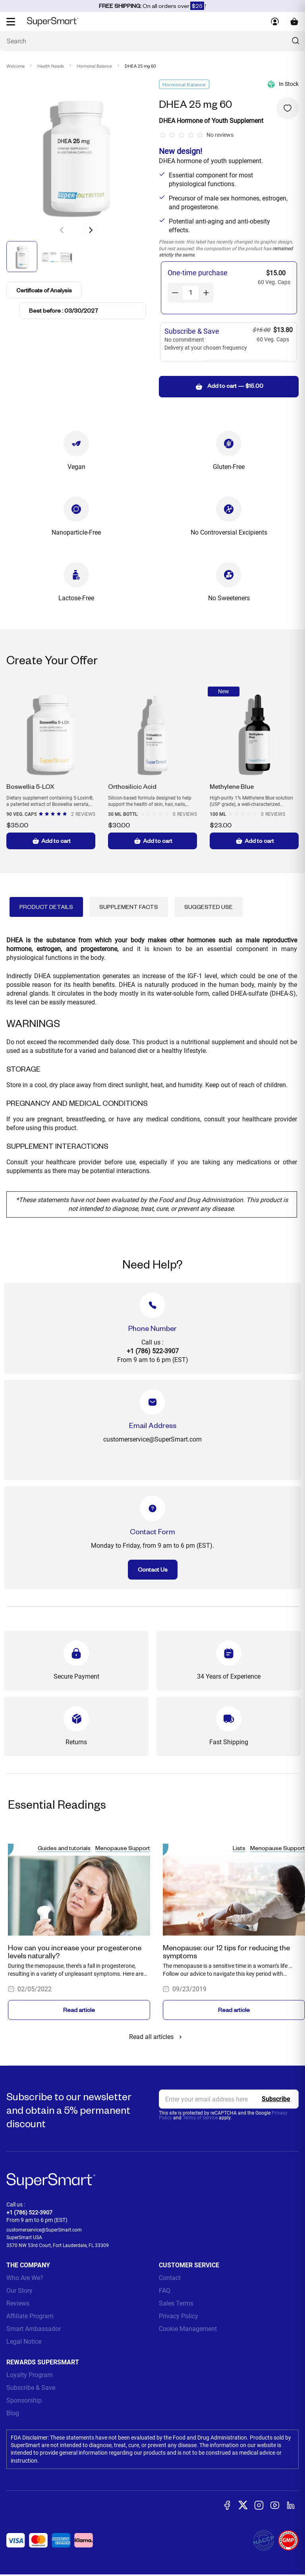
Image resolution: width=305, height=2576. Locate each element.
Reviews (17, 2303)
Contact (170, 2278)
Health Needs (50, 66)
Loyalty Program (29, 2375)
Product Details (46, 907)
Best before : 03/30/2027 (63, 310)
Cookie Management (188, 2329)
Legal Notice (23, 2341)
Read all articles (156, 2037)
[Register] (276, 2099)
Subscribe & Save (30, 2387)
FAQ (164, 2290)
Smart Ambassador (33, 2329)
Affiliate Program (30, 2316)
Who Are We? (24, 2278)
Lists (239, 1848)
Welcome (15, 66)
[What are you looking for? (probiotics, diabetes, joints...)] (152, 41)
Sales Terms (176, 2303)
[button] (90, 230)
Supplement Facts (128, 907)
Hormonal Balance (94, 66)
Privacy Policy (178, 2316)
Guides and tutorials (64, 1848)
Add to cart (51, 841)
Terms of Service (200, 2118)
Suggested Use (208, 907)
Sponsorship (24, 2400)
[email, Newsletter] (229, 2099)
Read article (79, 2010)
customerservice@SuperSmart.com (44, 2230)
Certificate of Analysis (44, 290)
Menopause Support (122, 1848)
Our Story (19, 2290)
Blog (12, 2413)
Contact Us (153, 1569)
